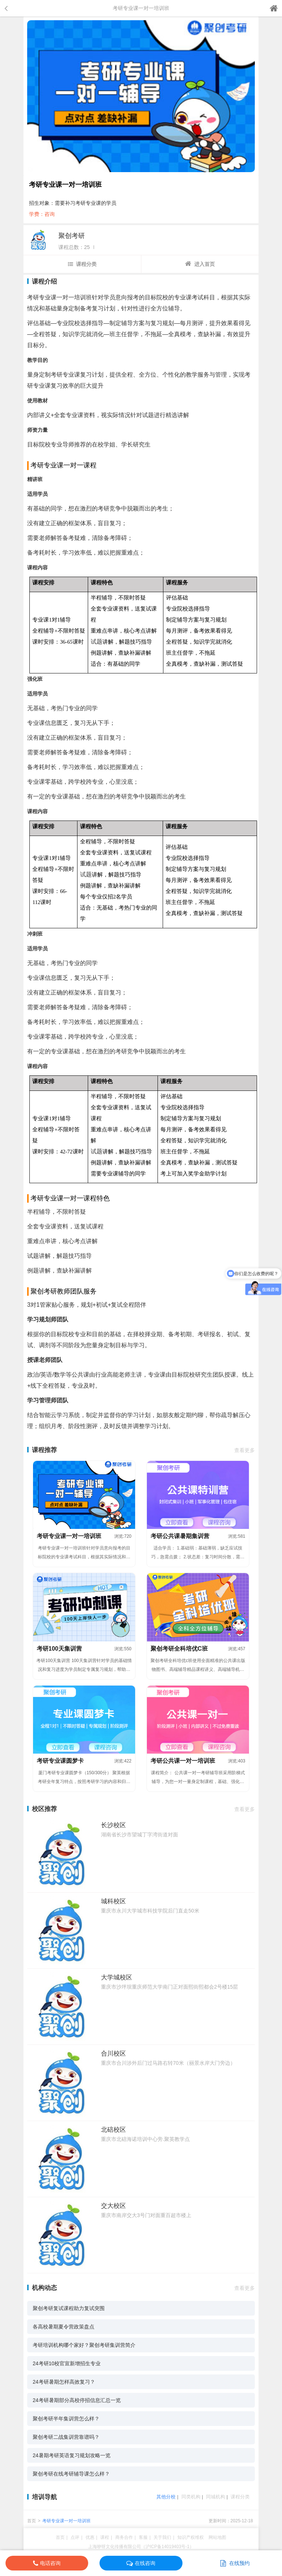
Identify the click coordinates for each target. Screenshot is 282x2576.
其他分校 (166, 2496)
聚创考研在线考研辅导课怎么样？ (71, 2474)
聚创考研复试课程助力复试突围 (69, 2308)
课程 (104, 2537)
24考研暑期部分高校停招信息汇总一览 (77, 2400)
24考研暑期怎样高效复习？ (64, 2382)
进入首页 (200, 263)
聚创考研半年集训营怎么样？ (66, 2419)
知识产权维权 (190, 2537)
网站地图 (217, 2537)
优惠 (90, 2537)
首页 (31, 2520)
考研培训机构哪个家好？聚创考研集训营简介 (84, 2345)
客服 (143, 2537)
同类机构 (190, 2496)
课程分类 (82, 264)
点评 (74, 2537)
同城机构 (215, 2496)
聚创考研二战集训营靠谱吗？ (66, 2437)
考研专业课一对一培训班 (66, 2520)
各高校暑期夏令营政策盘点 (63, 2327)
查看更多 (244, 1450)
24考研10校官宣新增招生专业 (67, 2363)
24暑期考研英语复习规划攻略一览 (72, 2455)
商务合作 (124, 2537)
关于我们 (162, 2537)
